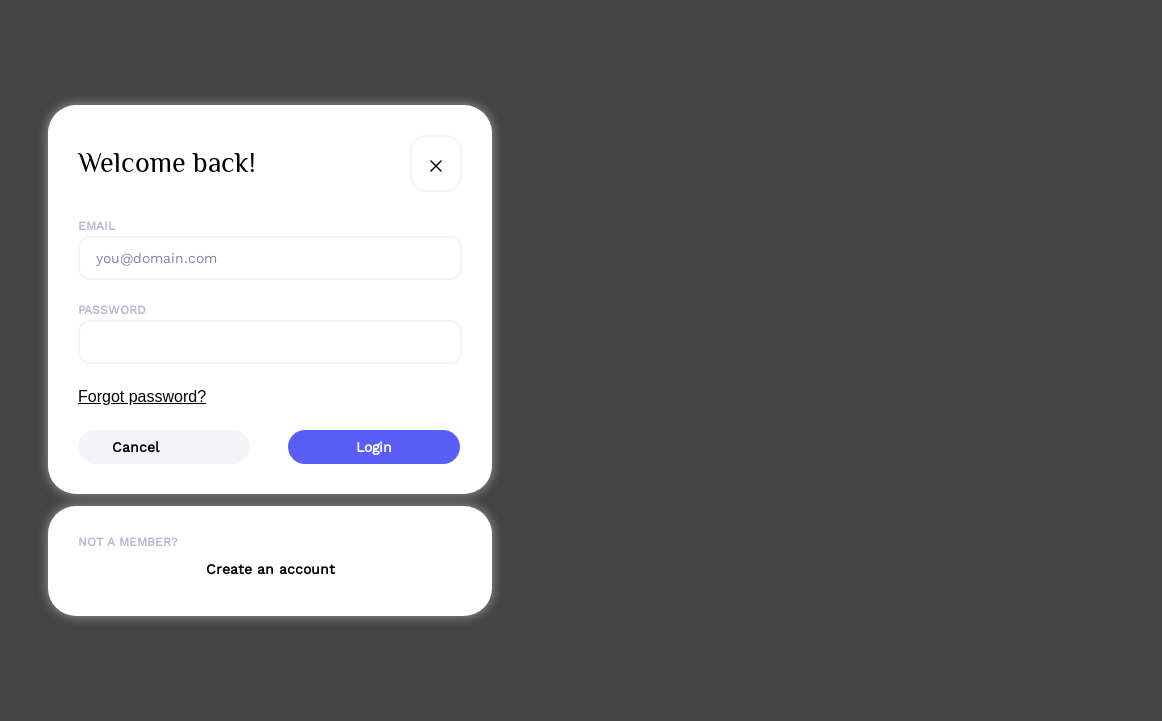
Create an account (270, 569)
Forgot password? (142, 396)
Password (112, 310)
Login (374, 447)
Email (96, 226)
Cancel (135, 447)
